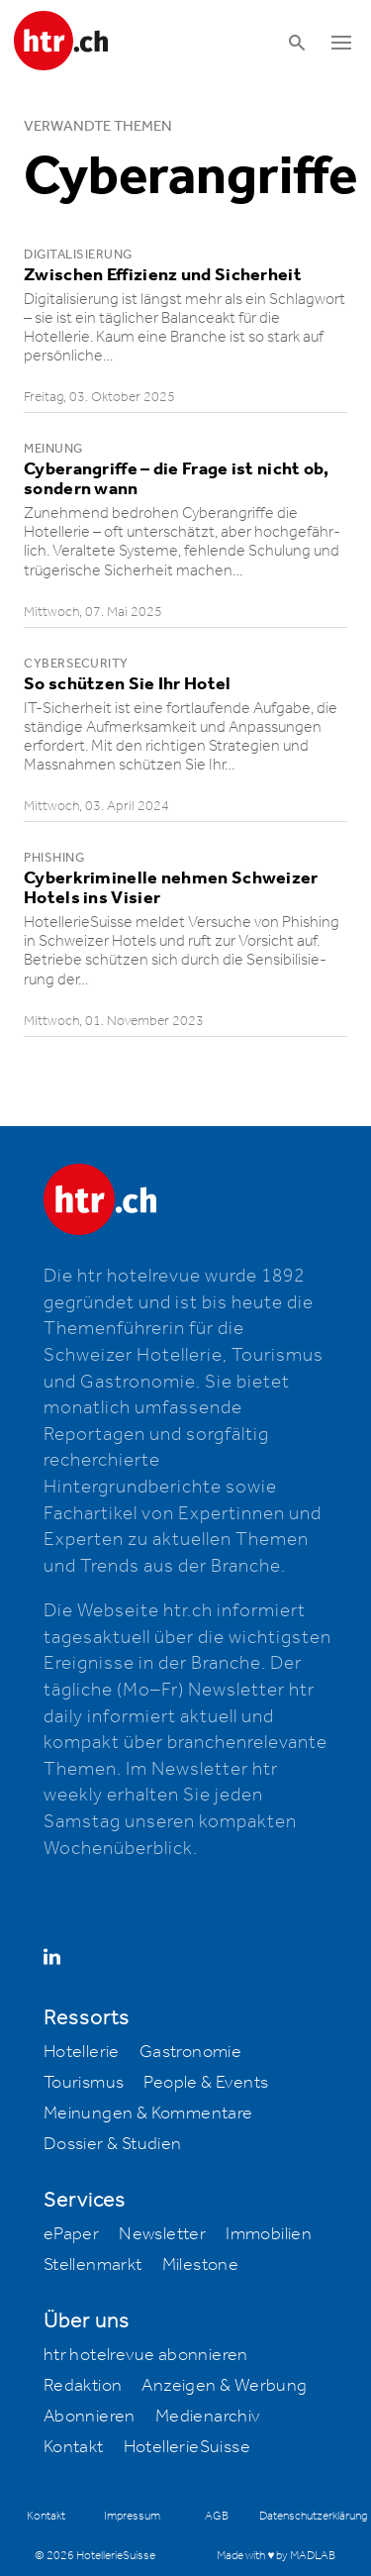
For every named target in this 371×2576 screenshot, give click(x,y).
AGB (217, 2516)
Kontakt (74, 2447)
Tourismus (84, 2083)
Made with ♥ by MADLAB (276, 2555)
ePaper (71, 2234)
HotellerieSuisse (187, 2447)
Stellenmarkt (93, 2265)
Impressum (132, 2516)
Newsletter (162, 2234)
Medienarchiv (207, 2416)
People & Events (205, 2083)
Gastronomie (190, 2052)
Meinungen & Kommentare (148, 2113)
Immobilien (269, 2234)
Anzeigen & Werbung (224, 2386)
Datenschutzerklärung (313, 2516)
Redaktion (83, 2386)
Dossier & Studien (113, 2144)
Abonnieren (90, 2416)
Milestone (200, 2265)
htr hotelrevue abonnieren (146, 2355)
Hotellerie (82, 2052)
